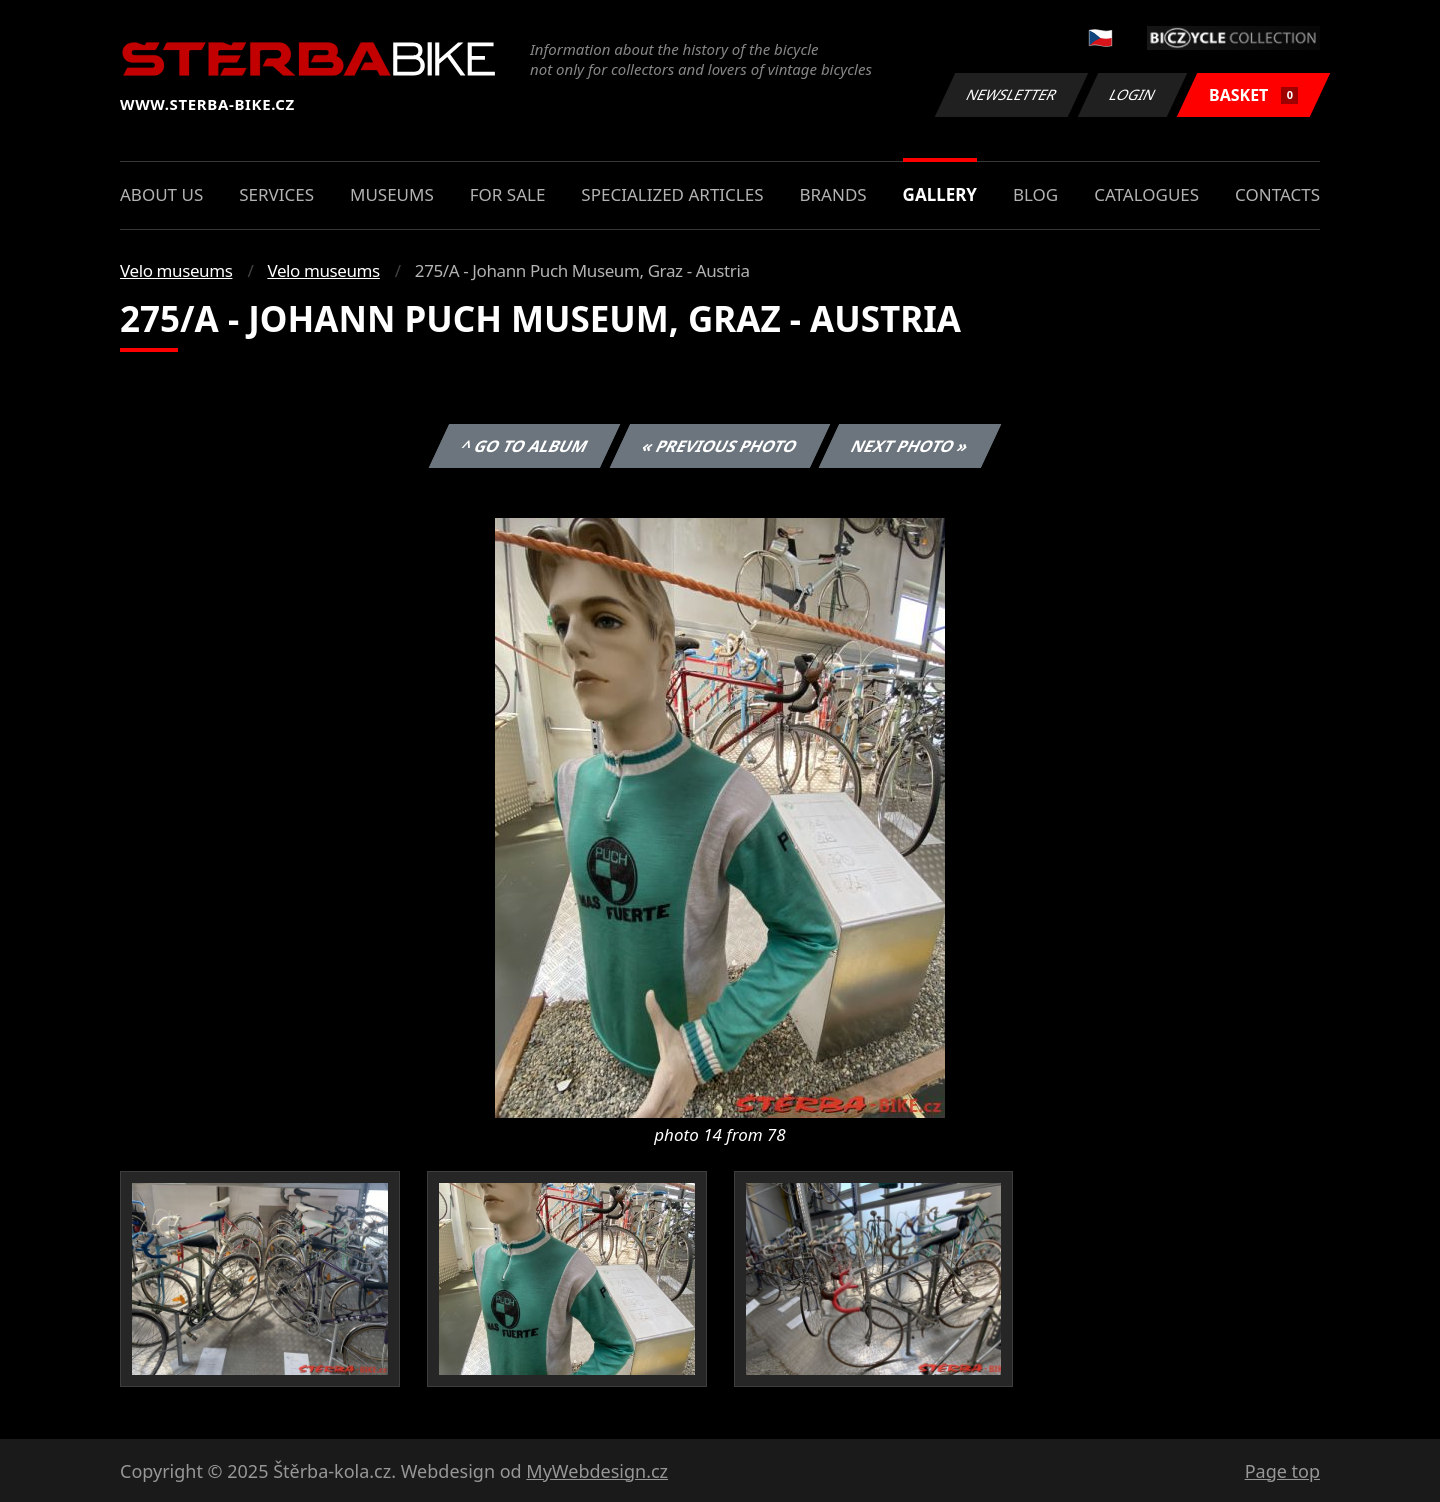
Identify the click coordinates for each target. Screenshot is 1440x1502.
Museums (392, 194)
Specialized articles (672, 194)
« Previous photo (720, 446)
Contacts (1277, 194)
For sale (508, 194)
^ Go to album (524, 446)
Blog (1035, 194)
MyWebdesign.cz (597, 1471)
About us (161, 194)
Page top (1282, 1471)
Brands (832, 194)
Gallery (940, 194)
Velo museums (176, 270)
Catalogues (1146, 194)
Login (1133, 94)
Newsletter (1011, 94)
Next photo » (910, 446)
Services (276, 194)
